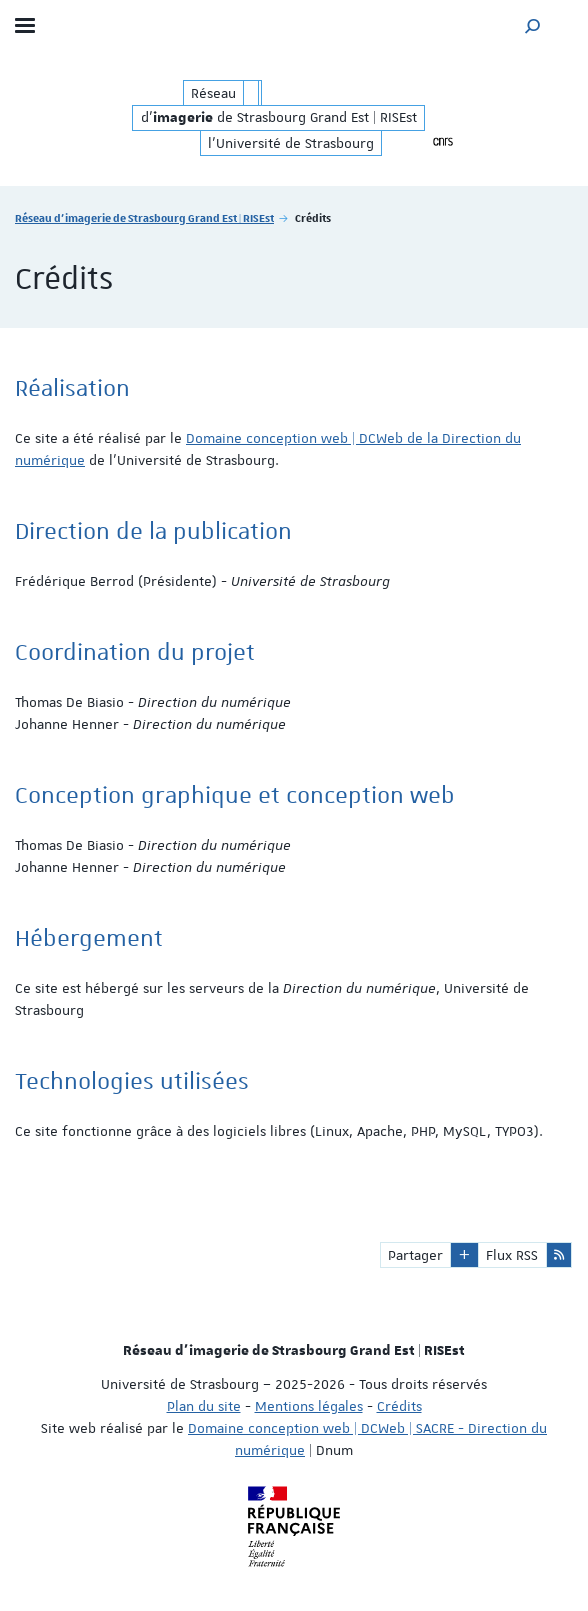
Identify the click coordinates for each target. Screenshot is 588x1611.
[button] (533, 25)
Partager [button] (415, 1255)
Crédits (399, 1406)
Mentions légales (309, 1406)
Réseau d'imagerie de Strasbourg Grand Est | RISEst (144, 217)
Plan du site (204, 1406)
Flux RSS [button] (512, 1255)
